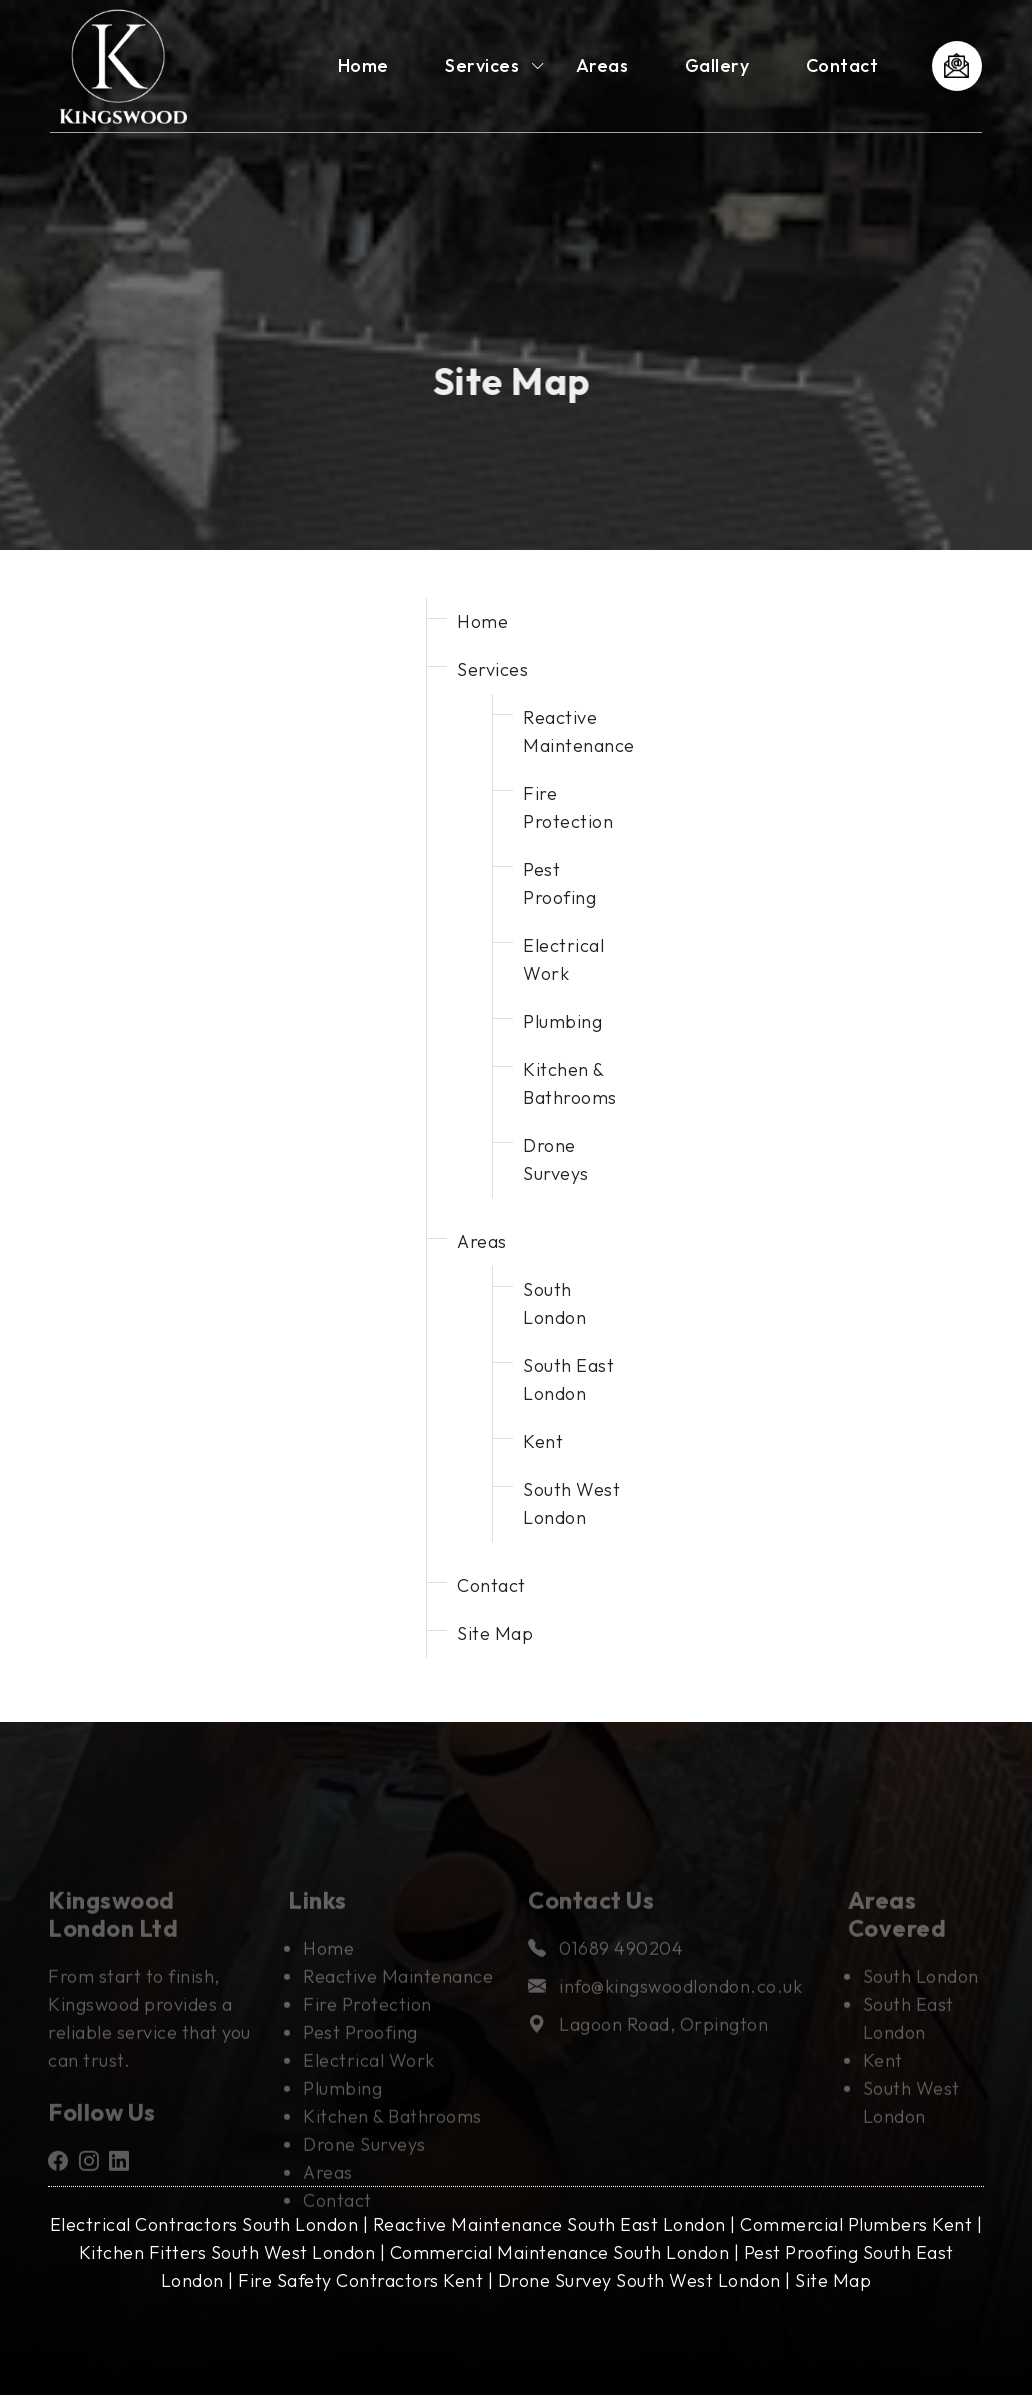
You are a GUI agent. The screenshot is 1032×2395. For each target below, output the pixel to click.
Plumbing (562, 1021)
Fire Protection (367, 2025)
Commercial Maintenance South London (560, 2252)
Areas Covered (897, 1935)
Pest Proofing (360, 2053)
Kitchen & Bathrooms (392, 2137)
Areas (602, 65)
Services (482, 65)
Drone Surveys (364, 2165)
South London (921, 1998)
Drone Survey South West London (639, 2280)
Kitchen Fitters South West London (227, 2252)
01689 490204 (605, 1969)
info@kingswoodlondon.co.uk (665, 2007)
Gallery (717, 65)
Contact (842, 65)
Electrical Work (369, 2081)
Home (363, 65)
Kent (543, 1441)
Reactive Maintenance (398, 1997)
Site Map (495, 1633)
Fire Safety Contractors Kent (360, 2280)
